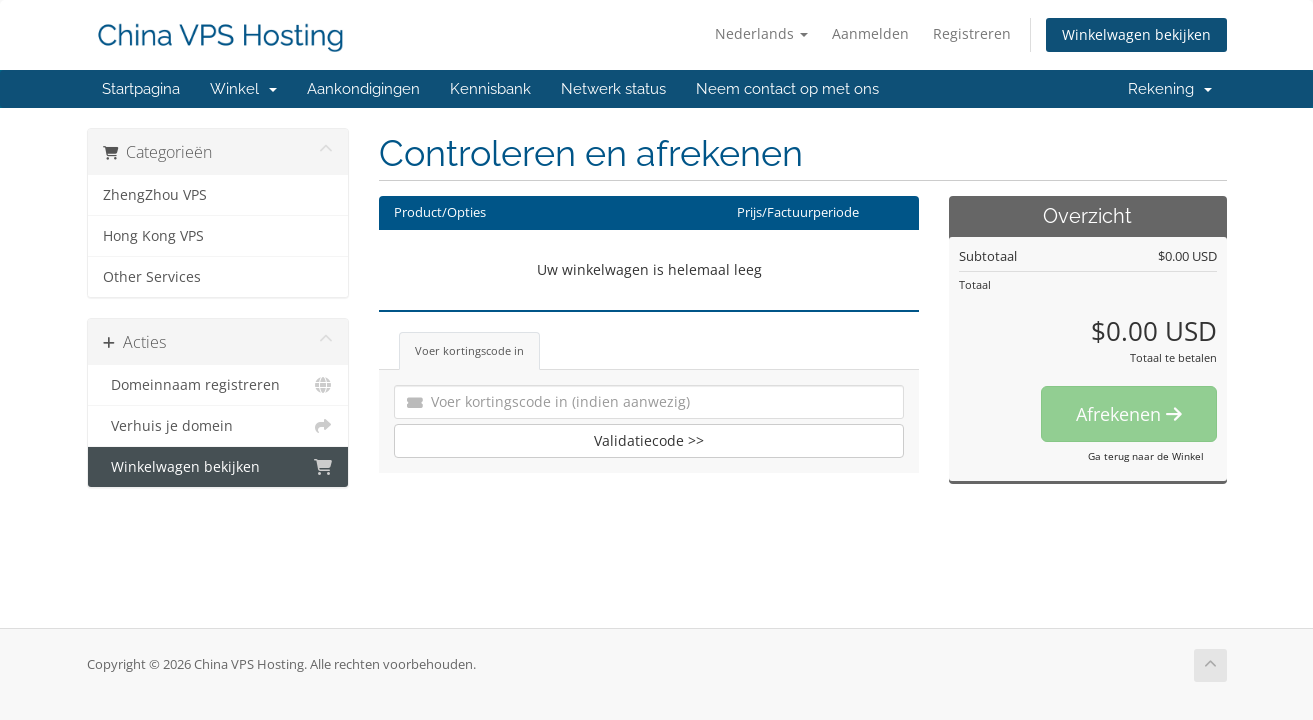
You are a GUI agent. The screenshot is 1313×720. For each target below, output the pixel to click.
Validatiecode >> (649, 440)
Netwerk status (613, 89)
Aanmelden (870, 33)
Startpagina (141, 89)
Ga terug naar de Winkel (1146, 456)
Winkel (243, 89)
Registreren (972, 33)
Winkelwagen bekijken (1136, 34)
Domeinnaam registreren (218, 385)
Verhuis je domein (218, 426)
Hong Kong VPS (153, 236)
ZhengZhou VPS (155, 195)
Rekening (1170, 89)
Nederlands (761, 33)
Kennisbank (490, 89)
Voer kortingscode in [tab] (469, 350)
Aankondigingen (363, 89)
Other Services (152, 277)
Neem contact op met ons (787, 89)
